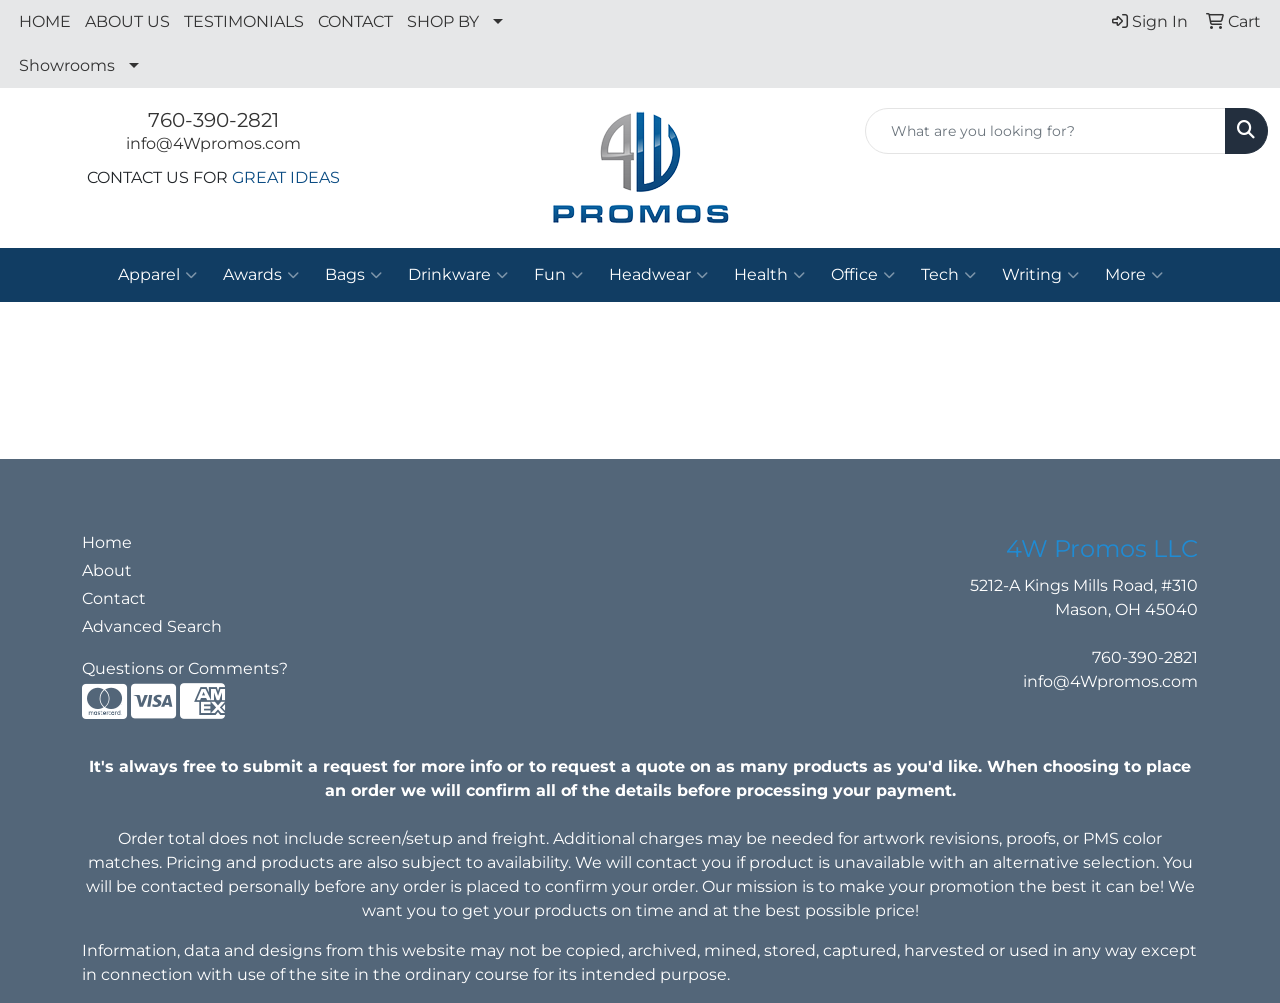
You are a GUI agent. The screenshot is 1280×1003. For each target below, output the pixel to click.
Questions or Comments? (185, 668)
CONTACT (355, 21)
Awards (261, 275)
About (107, 570)
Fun (558, 275)
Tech (948, 275)
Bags (353, 275)
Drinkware (458, 275)
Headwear (658, 275)
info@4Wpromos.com (213, 143)
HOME (45, 21)
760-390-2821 (213, 120)
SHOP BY (443, 21)
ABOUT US (127, 21)
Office (863, 275)
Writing (1040, 275)
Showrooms (67, 65)
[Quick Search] (1045, 131)
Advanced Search (152, 626)
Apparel (157, 275)
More (1134, 275)
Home (107, 542)
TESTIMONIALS (244, 21)
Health (769, 275)
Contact (114, 598)
